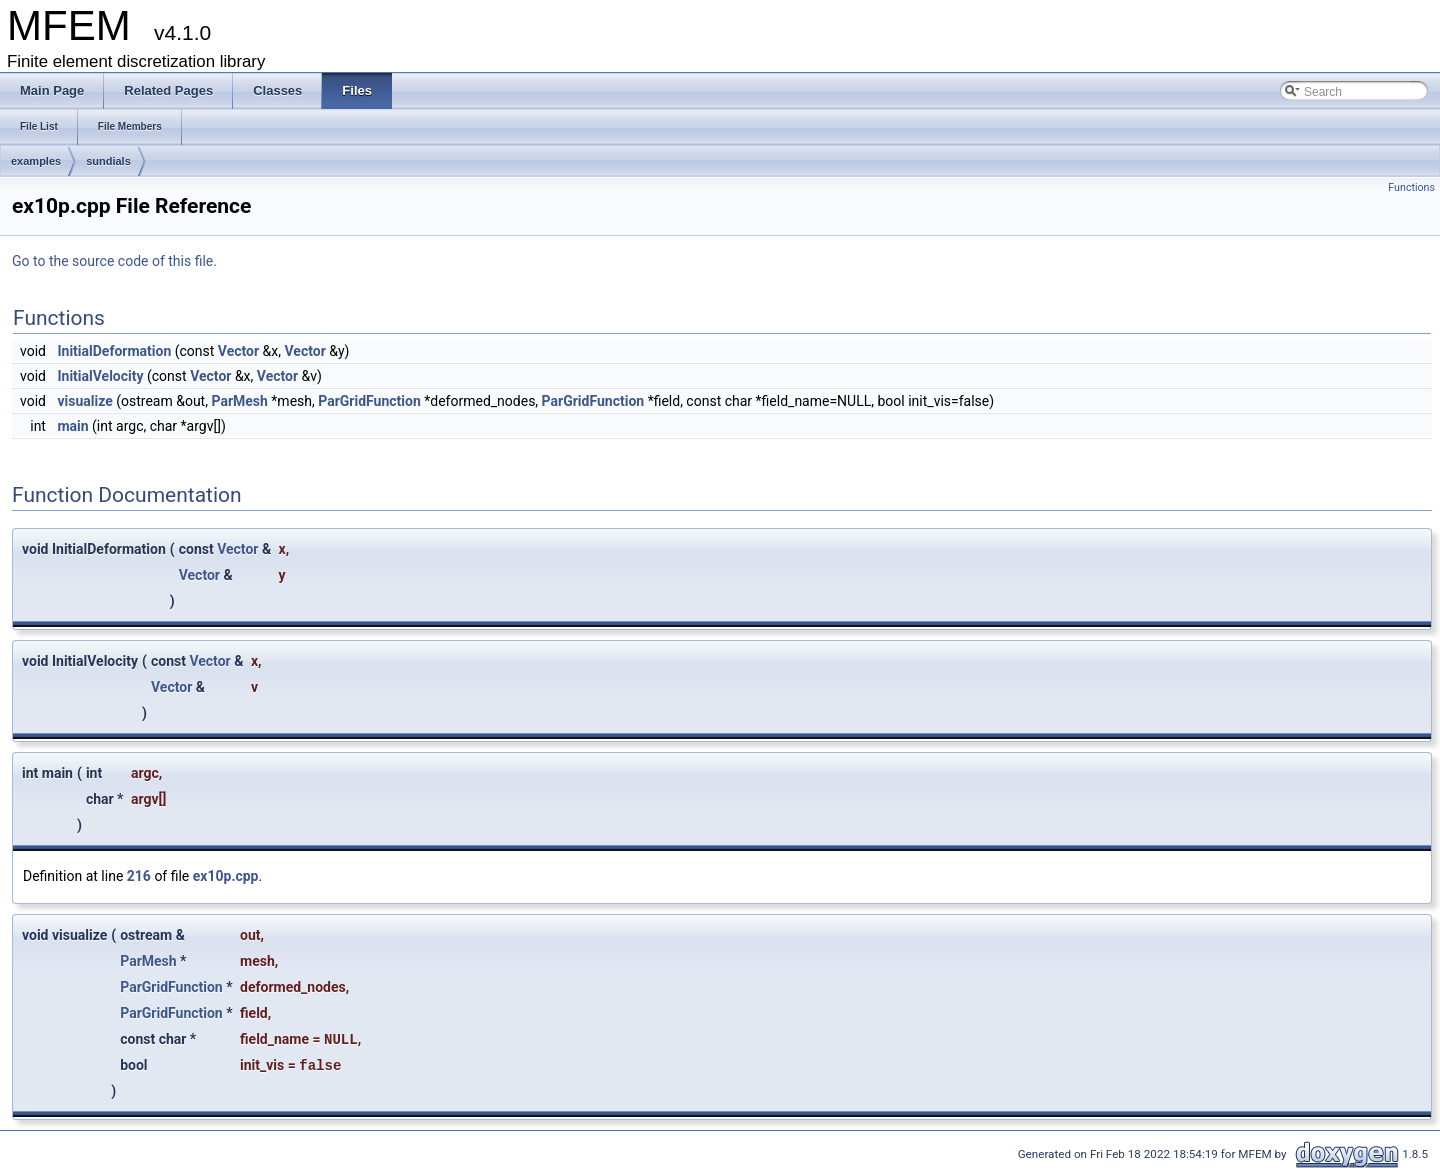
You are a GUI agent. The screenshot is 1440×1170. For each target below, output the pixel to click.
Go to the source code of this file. (114, 261)
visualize (84, 401)
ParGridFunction (369, 401)
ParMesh (239, 401)
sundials (108, 161)
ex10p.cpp (226, 876)
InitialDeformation (114, 351)
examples (36, 161)
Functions (1411, 187)
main (72, 426)
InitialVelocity (100, 376)
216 (139, 876)
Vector (238, 351)
